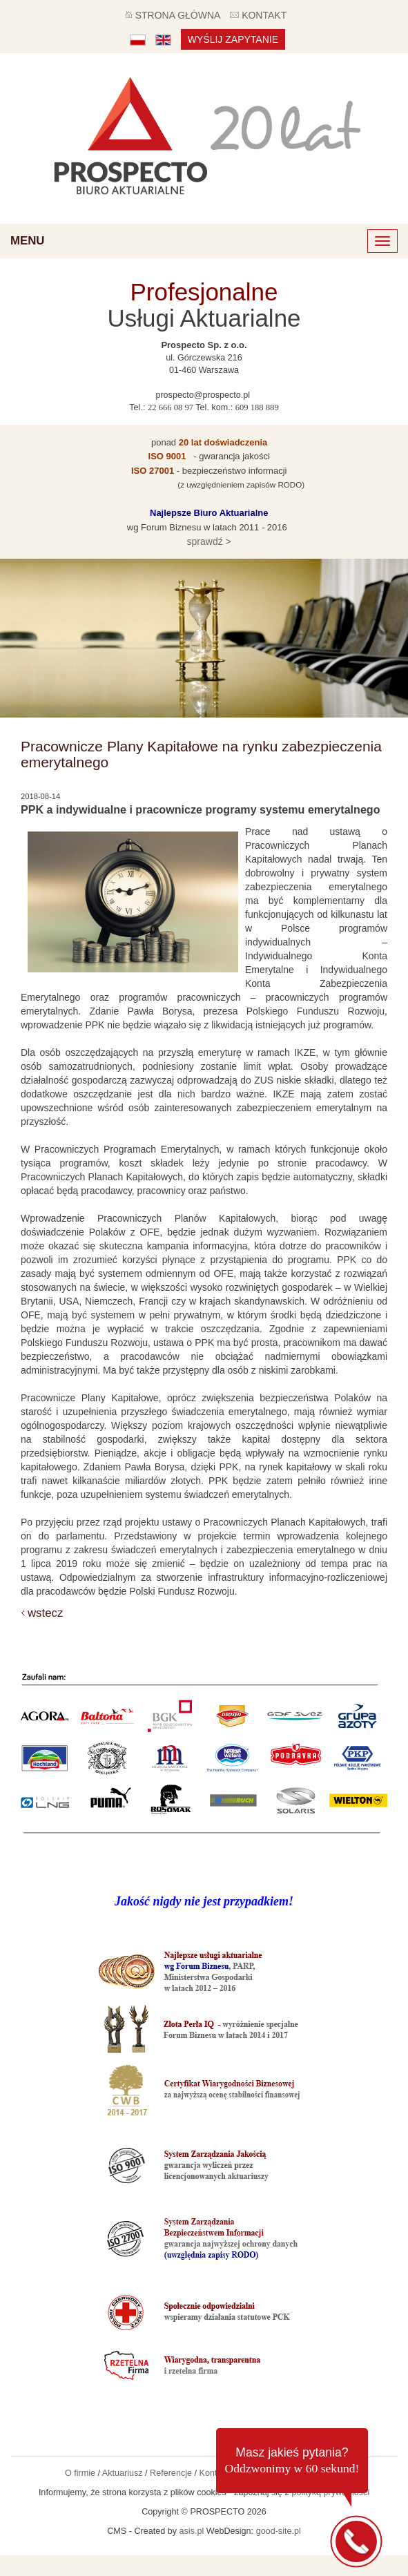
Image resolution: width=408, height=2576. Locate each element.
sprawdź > (207, 541)
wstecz (45, 1612)
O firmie (80, 2473)
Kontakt (214, 2473)
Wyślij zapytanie (233, 39)
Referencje (171, 2473)
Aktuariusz (122, 2473)
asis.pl (191, 2531)
